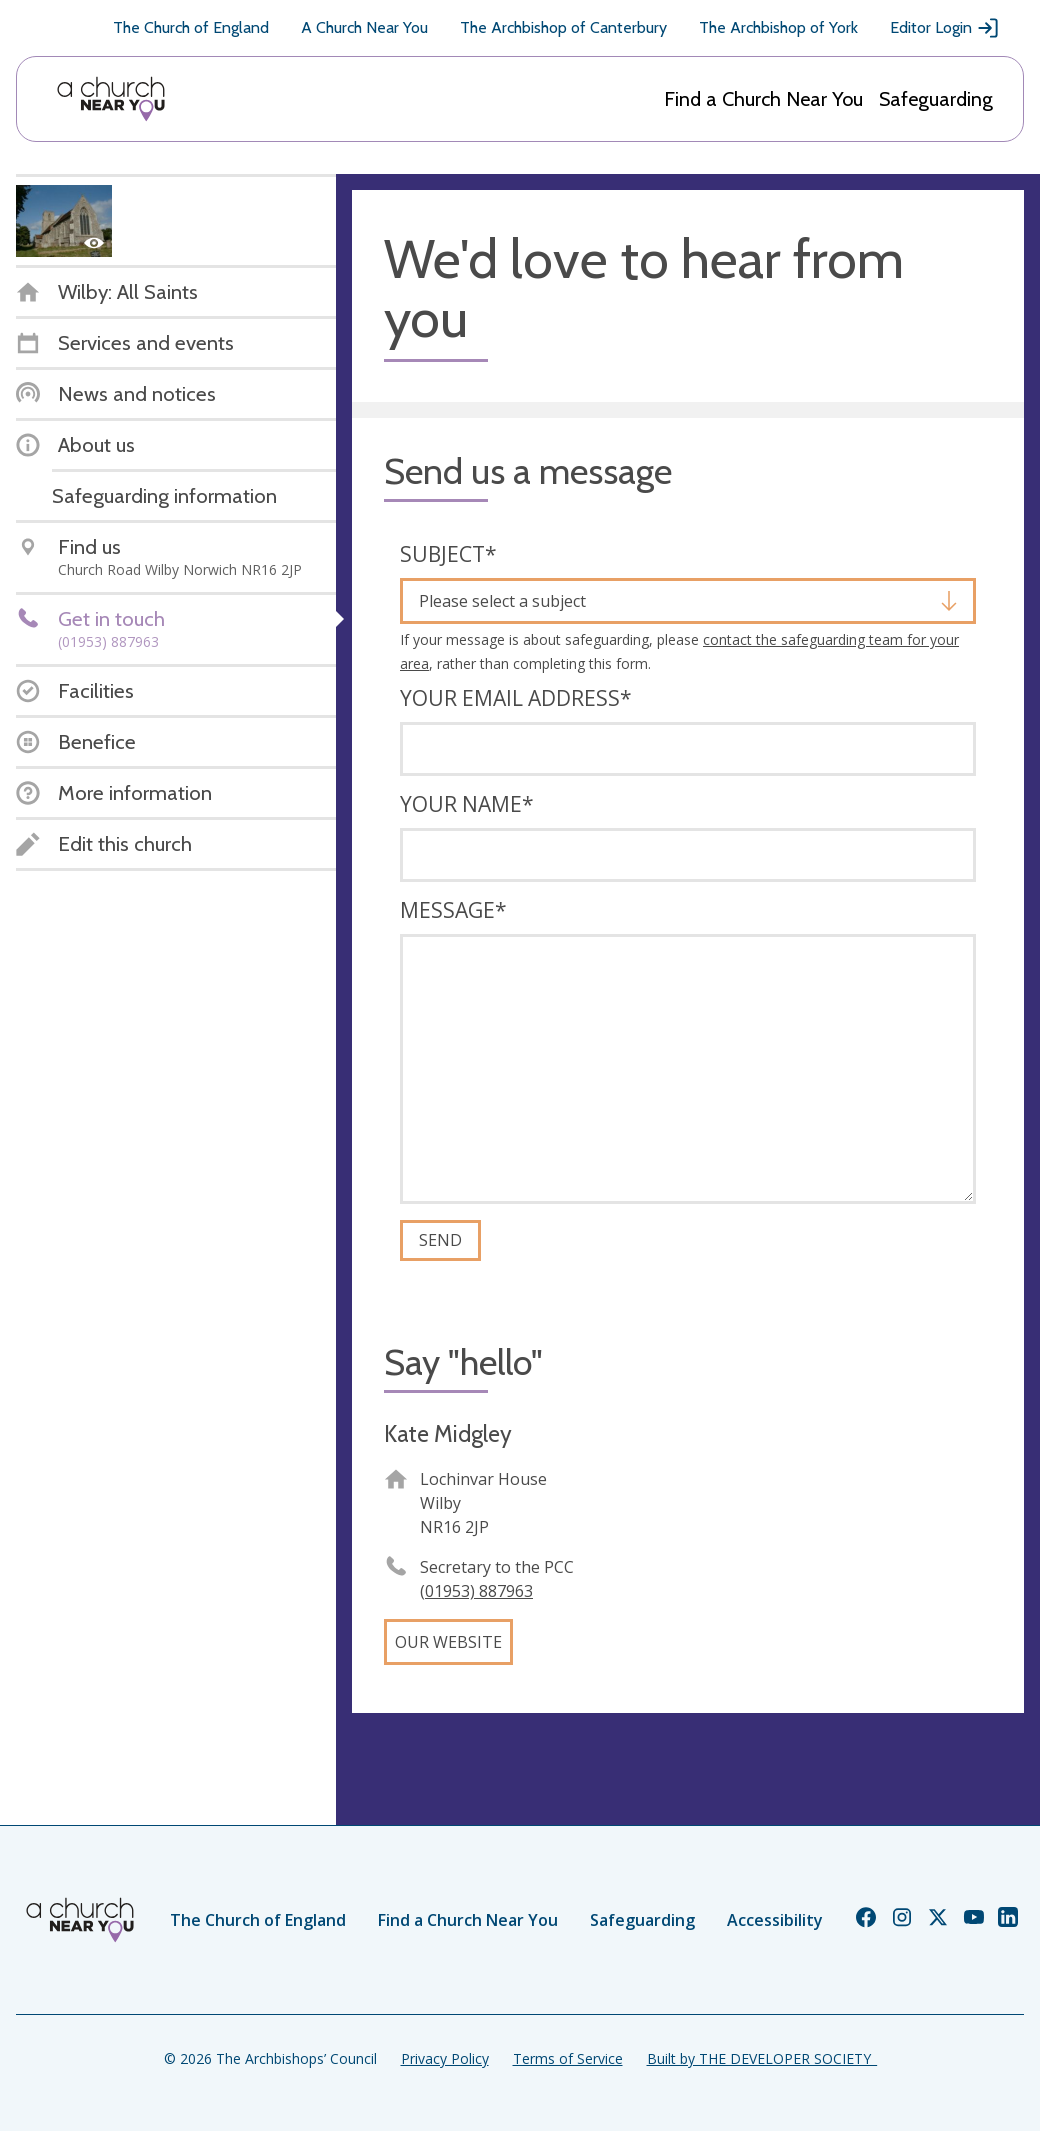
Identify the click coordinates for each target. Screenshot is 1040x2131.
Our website (448, 1642)
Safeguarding (936, 99)
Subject (448, 554)
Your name (467, 804)
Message (453, 910)
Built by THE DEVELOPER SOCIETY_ (762, 2058)
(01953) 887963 (476, 1591)
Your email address (516, 698)
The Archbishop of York (778, 27)
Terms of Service (568, 2058)
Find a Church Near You (763, 99)
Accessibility (775, 1920)
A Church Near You (364, 27)
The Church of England (191, 27)
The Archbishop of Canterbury (563, 27)
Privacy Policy (445, 2058)
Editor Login (945, 28)
